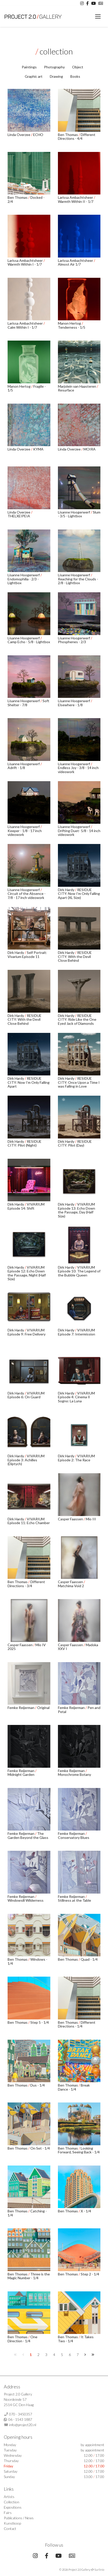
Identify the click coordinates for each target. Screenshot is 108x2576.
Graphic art (33, 76)
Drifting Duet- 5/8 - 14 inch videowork (79, 833)
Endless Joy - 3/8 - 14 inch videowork (78, 769)
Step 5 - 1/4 (39, 2022)
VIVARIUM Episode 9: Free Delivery (27, 1332)
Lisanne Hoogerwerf (74, 512)
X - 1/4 (86, 2211)
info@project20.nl (22, 2425)
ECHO (38, 134)
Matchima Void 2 (71, 1586)
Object (77, 67)
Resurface (66, 390)
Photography (54, 67)
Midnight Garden (21, 1774)
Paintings (29, 67)
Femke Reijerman (21, 1707)
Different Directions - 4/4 (76, 136)
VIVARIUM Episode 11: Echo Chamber (29, 1521)
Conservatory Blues (73, 1837)
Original (43, 1707)
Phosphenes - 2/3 (72, 642)
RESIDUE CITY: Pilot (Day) (75, 1143)
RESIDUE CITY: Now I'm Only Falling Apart (29, 1082)
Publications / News (19, 2518)
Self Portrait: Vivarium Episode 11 (27, 954)
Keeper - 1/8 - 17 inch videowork (25, 833)
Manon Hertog (70, 323)
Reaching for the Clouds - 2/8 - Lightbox (78, 581)
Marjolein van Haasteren (77, 386)
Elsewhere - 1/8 (70, 705)
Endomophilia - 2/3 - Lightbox (23, 581)
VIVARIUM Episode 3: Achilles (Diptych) (26, 1460)
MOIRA (89, 449)
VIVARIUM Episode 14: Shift (26, 1206)
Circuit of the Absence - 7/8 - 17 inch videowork (27, 895)
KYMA (38, 449)
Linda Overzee (19, 134)
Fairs (8, 2512)
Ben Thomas (68, 134)
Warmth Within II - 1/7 (75, 201)
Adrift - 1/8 (16, 767)
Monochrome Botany (74, 1774)
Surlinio (99, 2569)
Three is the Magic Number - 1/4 (29, 2276)
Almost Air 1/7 (69, 264)
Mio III (91, 1519)
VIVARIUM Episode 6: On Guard (26, 1395)
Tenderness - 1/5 (71, 327)
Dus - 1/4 (37, 2085)
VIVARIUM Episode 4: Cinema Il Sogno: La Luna (76, 1397)
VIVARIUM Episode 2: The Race (76, 1458)
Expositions (12, 2507)
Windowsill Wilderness (26, 1900)
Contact (10, 2528)
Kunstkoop (12, 2523)
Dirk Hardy (66, 890)
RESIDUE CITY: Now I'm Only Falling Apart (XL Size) (79, 894)
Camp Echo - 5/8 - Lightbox (29, 642)
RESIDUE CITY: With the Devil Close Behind (75, 956)
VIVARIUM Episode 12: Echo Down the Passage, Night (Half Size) (27, 1273)
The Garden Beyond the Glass (28, 1835)
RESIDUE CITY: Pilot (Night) (24, 1143)
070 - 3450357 (20, 2414)
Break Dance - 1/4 (74, 2087)
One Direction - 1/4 (22, 2339)
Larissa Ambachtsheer (76, 197)
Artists (9, 2496)
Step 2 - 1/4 (90, 2274)
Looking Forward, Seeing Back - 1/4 (79, 2150)
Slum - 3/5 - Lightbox (79, 514)
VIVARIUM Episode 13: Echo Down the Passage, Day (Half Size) (76, 1210)
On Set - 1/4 (40, 2148)
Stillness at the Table (74, 1900)
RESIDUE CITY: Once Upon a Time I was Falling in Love (79, 1082)
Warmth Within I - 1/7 (25, 264)
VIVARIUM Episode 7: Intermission (76, 1332)
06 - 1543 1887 (20, 2419)
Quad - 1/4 (89, 1959)
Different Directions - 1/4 (76, 2024)
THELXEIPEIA (19, 516)
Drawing (56, 76)
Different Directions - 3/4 (26, 1584)
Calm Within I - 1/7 (22, 327)
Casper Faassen (71, 1519)
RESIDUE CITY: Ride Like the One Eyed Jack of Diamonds (77, 1019)
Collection (11, 2502)
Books (75, 76)
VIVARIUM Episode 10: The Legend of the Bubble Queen (79, 1271)
